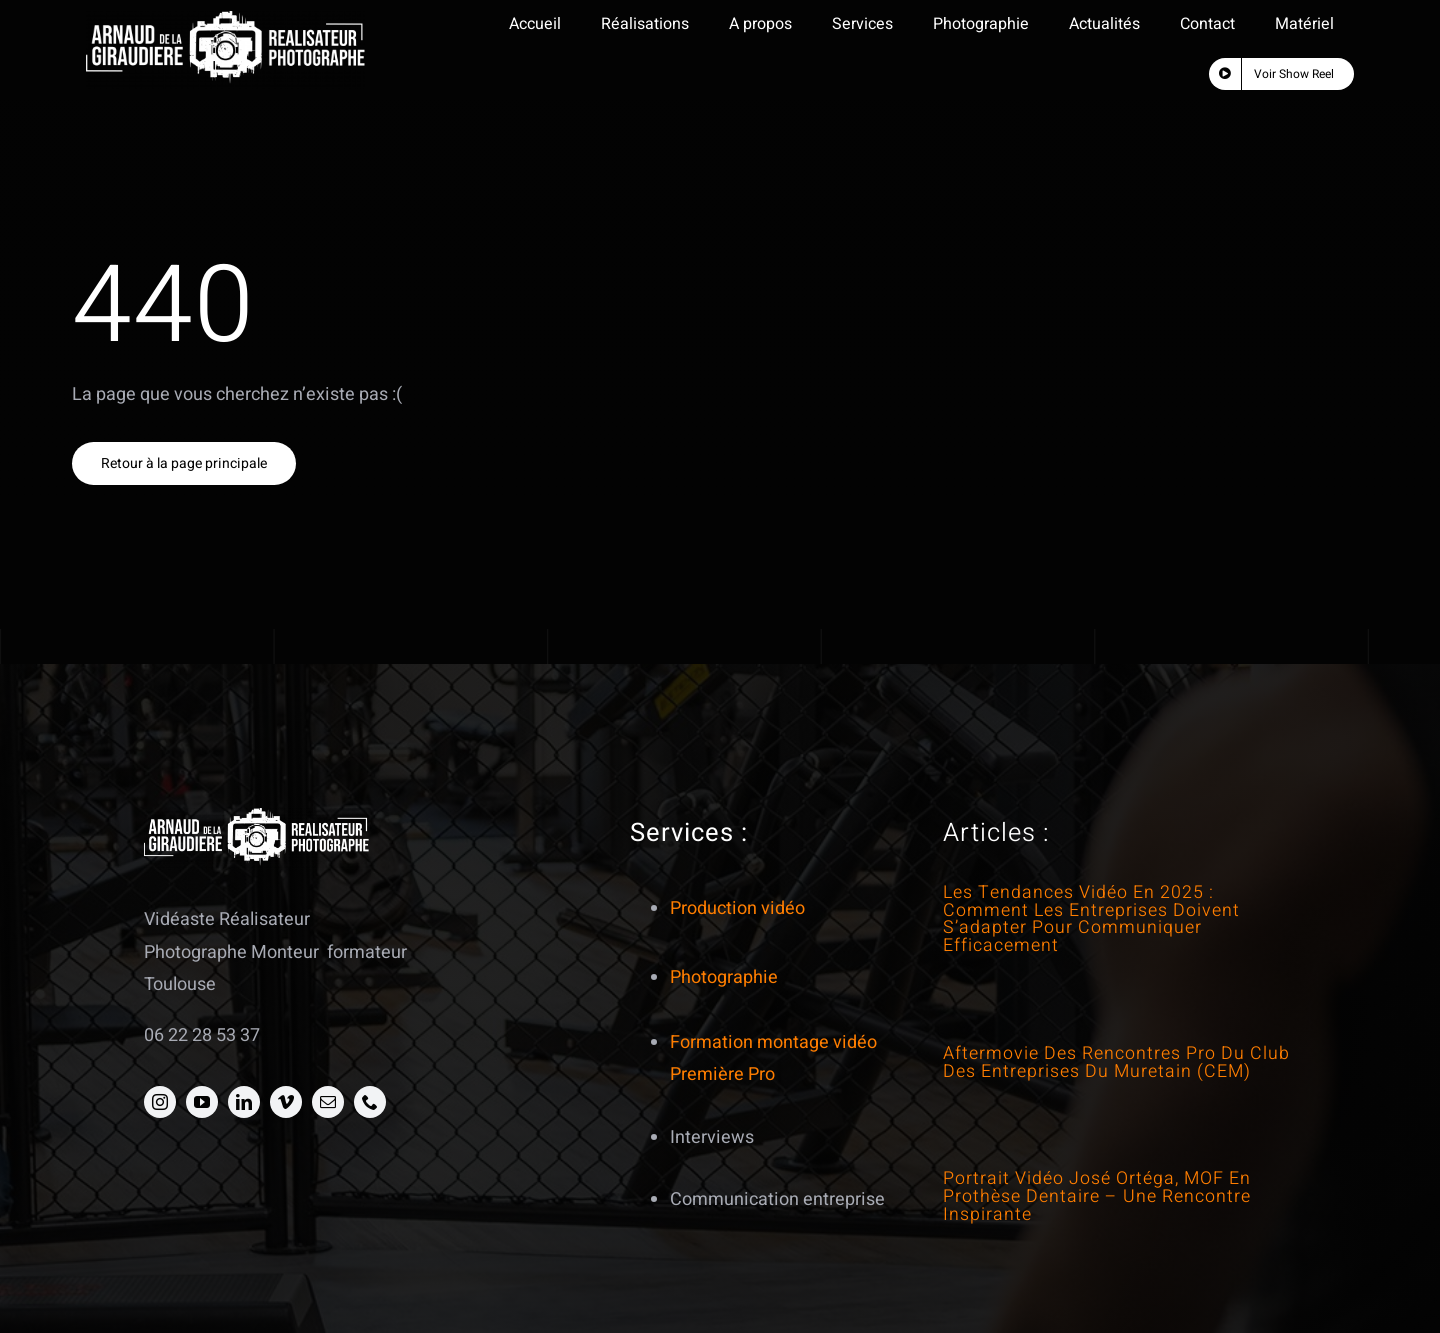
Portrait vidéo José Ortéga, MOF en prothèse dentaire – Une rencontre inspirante (1097, 1195)
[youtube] (202, 1102)
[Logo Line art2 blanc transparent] (225, 19)
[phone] (370, 1102)
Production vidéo (737, 908)
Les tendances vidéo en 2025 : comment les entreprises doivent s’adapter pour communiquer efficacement (1091, 918)
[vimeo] (286, 1102)
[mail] (328, 1102)
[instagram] (160, 1102)
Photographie (724, 977)
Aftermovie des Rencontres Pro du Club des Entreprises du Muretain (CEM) (1116, 1062)
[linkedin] (244, 1102)
